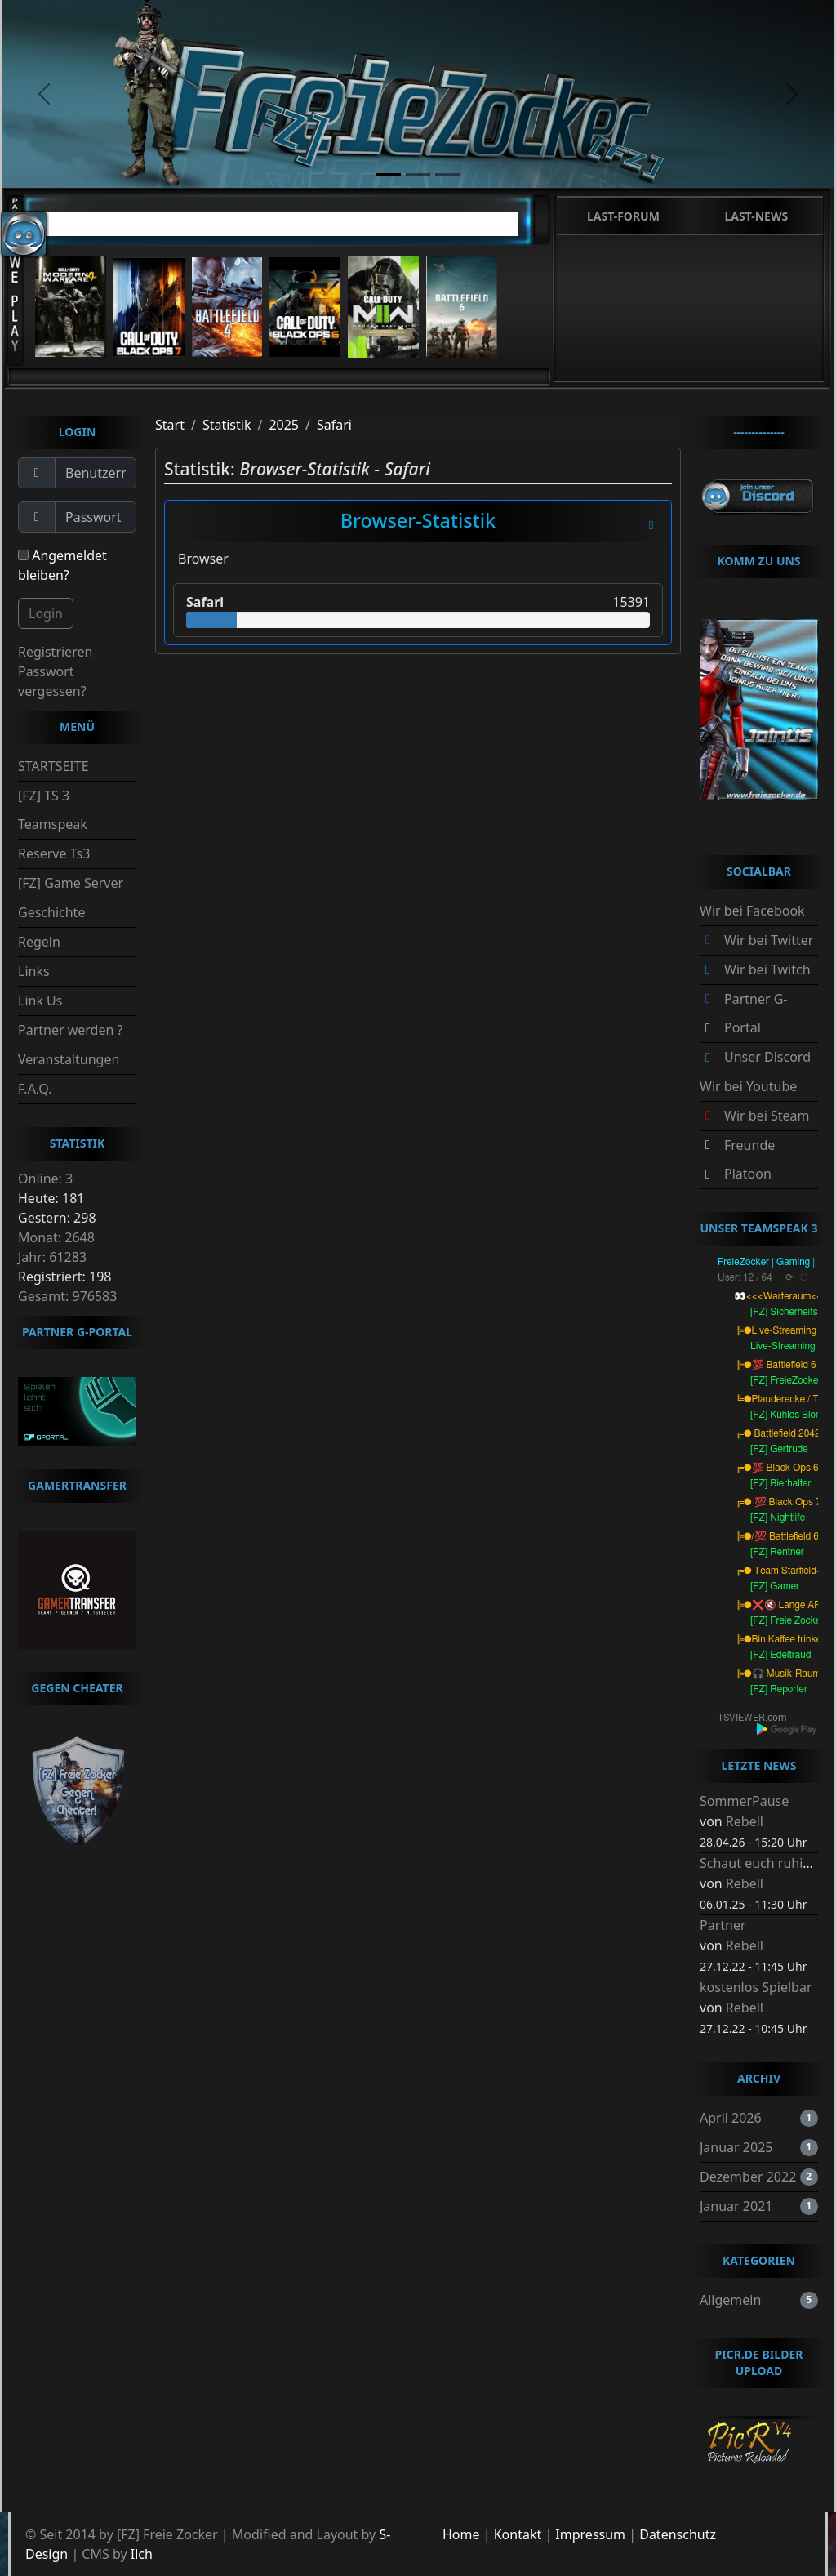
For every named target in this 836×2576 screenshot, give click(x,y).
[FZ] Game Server (70, 883)
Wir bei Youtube (748, 1086)
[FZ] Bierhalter (781, 1483)
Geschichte (51, 912)
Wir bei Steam (766, 1116)
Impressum (590, 2534)
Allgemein (730, 2300)
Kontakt (518, 2534)
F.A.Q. (35, 1089)
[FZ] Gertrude (779, 1449)
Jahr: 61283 (52, 1257)
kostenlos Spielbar (756, 1987)
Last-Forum (623, 216)
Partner (723, 1925)
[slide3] (447, 174)
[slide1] (388, 174)
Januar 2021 (736, 2206)
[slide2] (418, 174)
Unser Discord (767, 1057)
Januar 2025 (736, 2147)
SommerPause (744, 1801)
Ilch (142, 2554)
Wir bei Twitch (767, 969)
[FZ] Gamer (774, 1586)
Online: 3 (45, 1179)
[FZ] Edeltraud (781, 1655)
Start (170, 425)
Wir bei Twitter (768, 940)
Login (46, 613)
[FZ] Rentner (777, 1552)
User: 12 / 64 (745, 1277)
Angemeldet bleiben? (62, 565)
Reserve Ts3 (54, 853)
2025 (284, 425)
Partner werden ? (70, 1030)
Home (461, 2534)
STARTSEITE (53, 766)
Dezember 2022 (748, 2177)
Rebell (744, 1821)
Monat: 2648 (56, 1237)
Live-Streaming (782, 1346)
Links (34, 971)
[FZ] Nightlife (777, 1517)
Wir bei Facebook (752, 911)
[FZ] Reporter (778, 1689)
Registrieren (55, 652)
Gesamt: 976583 (67, 1296)
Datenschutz (677, 2534)
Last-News (756, 216)
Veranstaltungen (68, 1059)
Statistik (226, 425)
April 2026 (731, 2118)
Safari (334, 425)
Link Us (40, 1000)
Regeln (39, 942)
